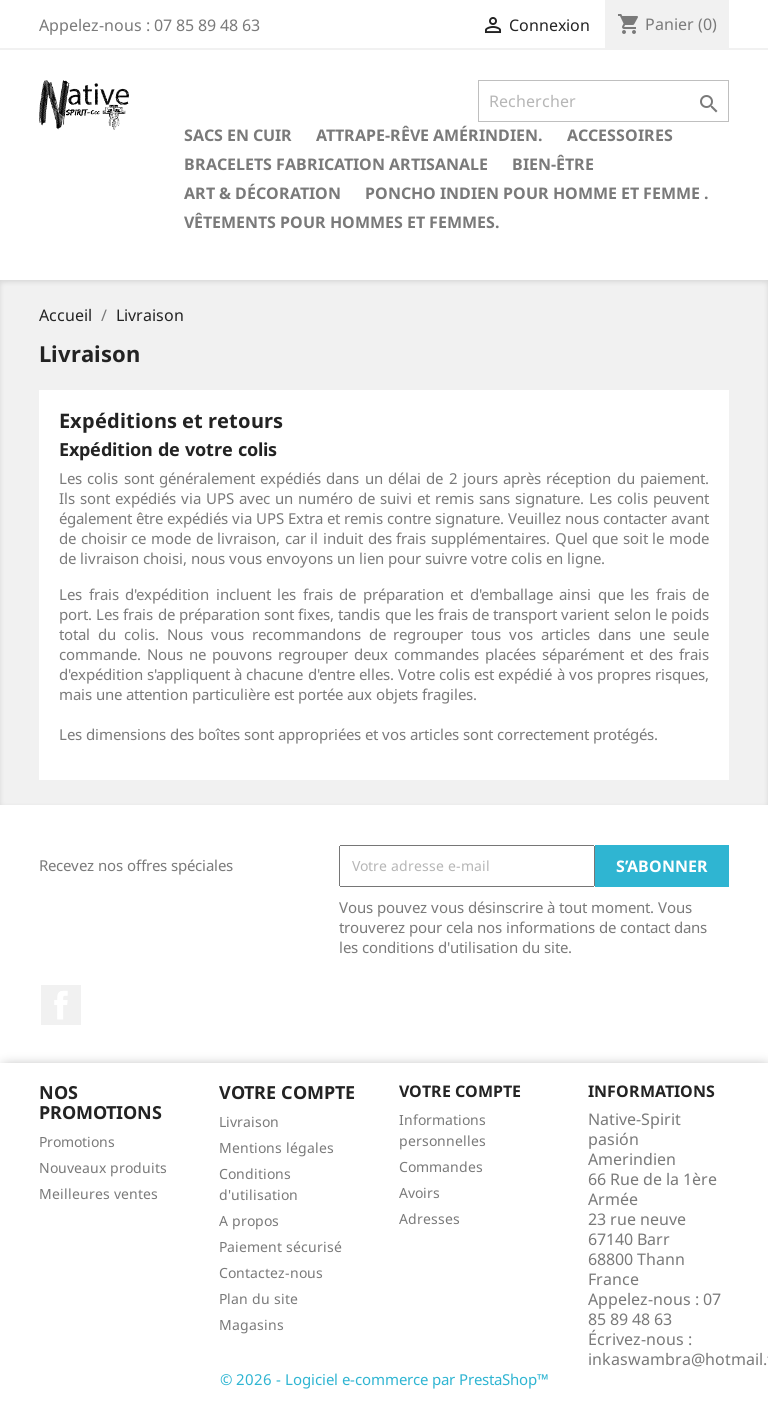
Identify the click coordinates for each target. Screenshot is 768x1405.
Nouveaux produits (103, 1167)
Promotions (77, 1141)
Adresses (429, 1218)
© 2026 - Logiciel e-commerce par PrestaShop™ (384, 1379)
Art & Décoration (262, 193)
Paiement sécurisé (280, 1246)
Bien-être (553, 164)
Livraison (249, 1121)
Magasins (251, 1324)
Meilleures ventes (98, 1193)
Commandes (441, 1166)
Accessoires (620, 135)
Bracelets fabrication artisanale (336, 164)
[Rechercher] (603, 101)
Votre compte (460, 1091)
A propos (249, 1220)
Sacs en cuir (238, 135)
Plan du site (258, 1298)
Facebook (61, 1005)
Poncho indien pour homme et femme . (537, 193)
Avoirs (419, 1192)
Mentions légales (276, 1147)
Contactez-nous (271, 1272)
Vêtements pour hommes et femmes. (342, 222)
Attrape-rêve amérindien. (429, 135)
